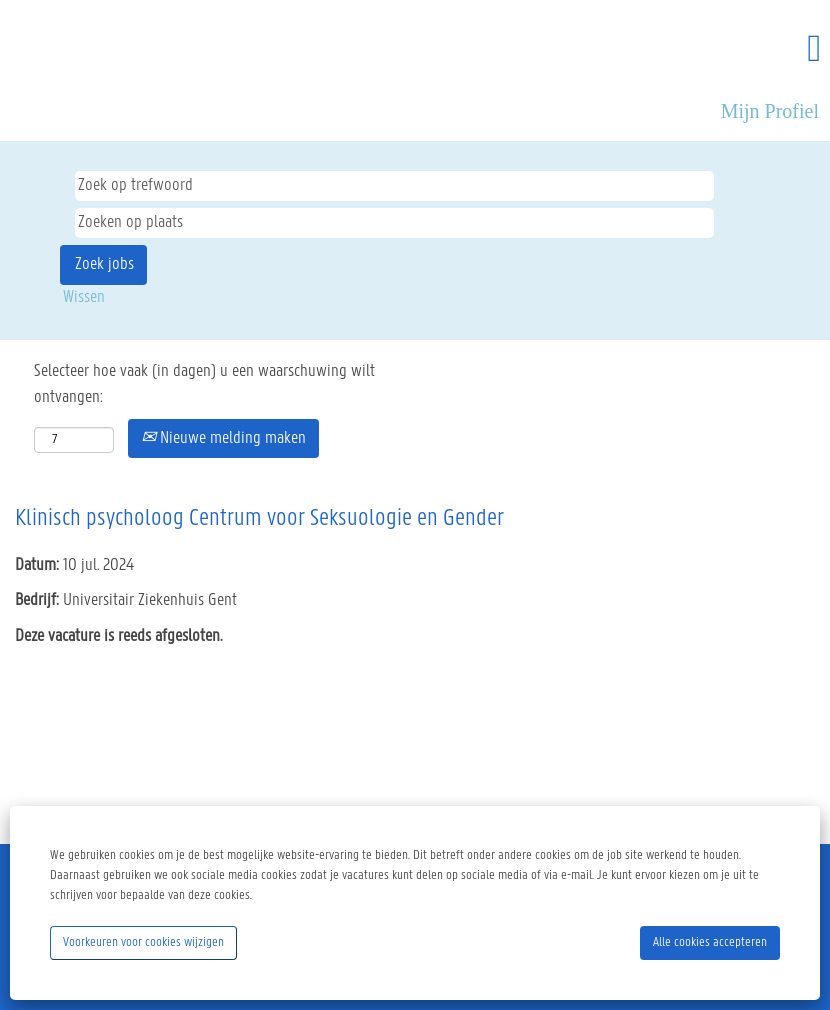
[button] (691, 50)
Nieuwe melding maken (223, 438)
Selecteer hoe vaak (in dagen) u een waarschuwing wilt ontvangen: (204, 384)
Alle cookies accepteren (710, 942)
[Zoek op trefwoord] (394, 186)
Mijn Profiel (770, 111)
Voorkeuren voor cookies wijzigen (143, 942)
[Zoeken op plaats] (394, 223)
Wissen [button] (84, 297)
